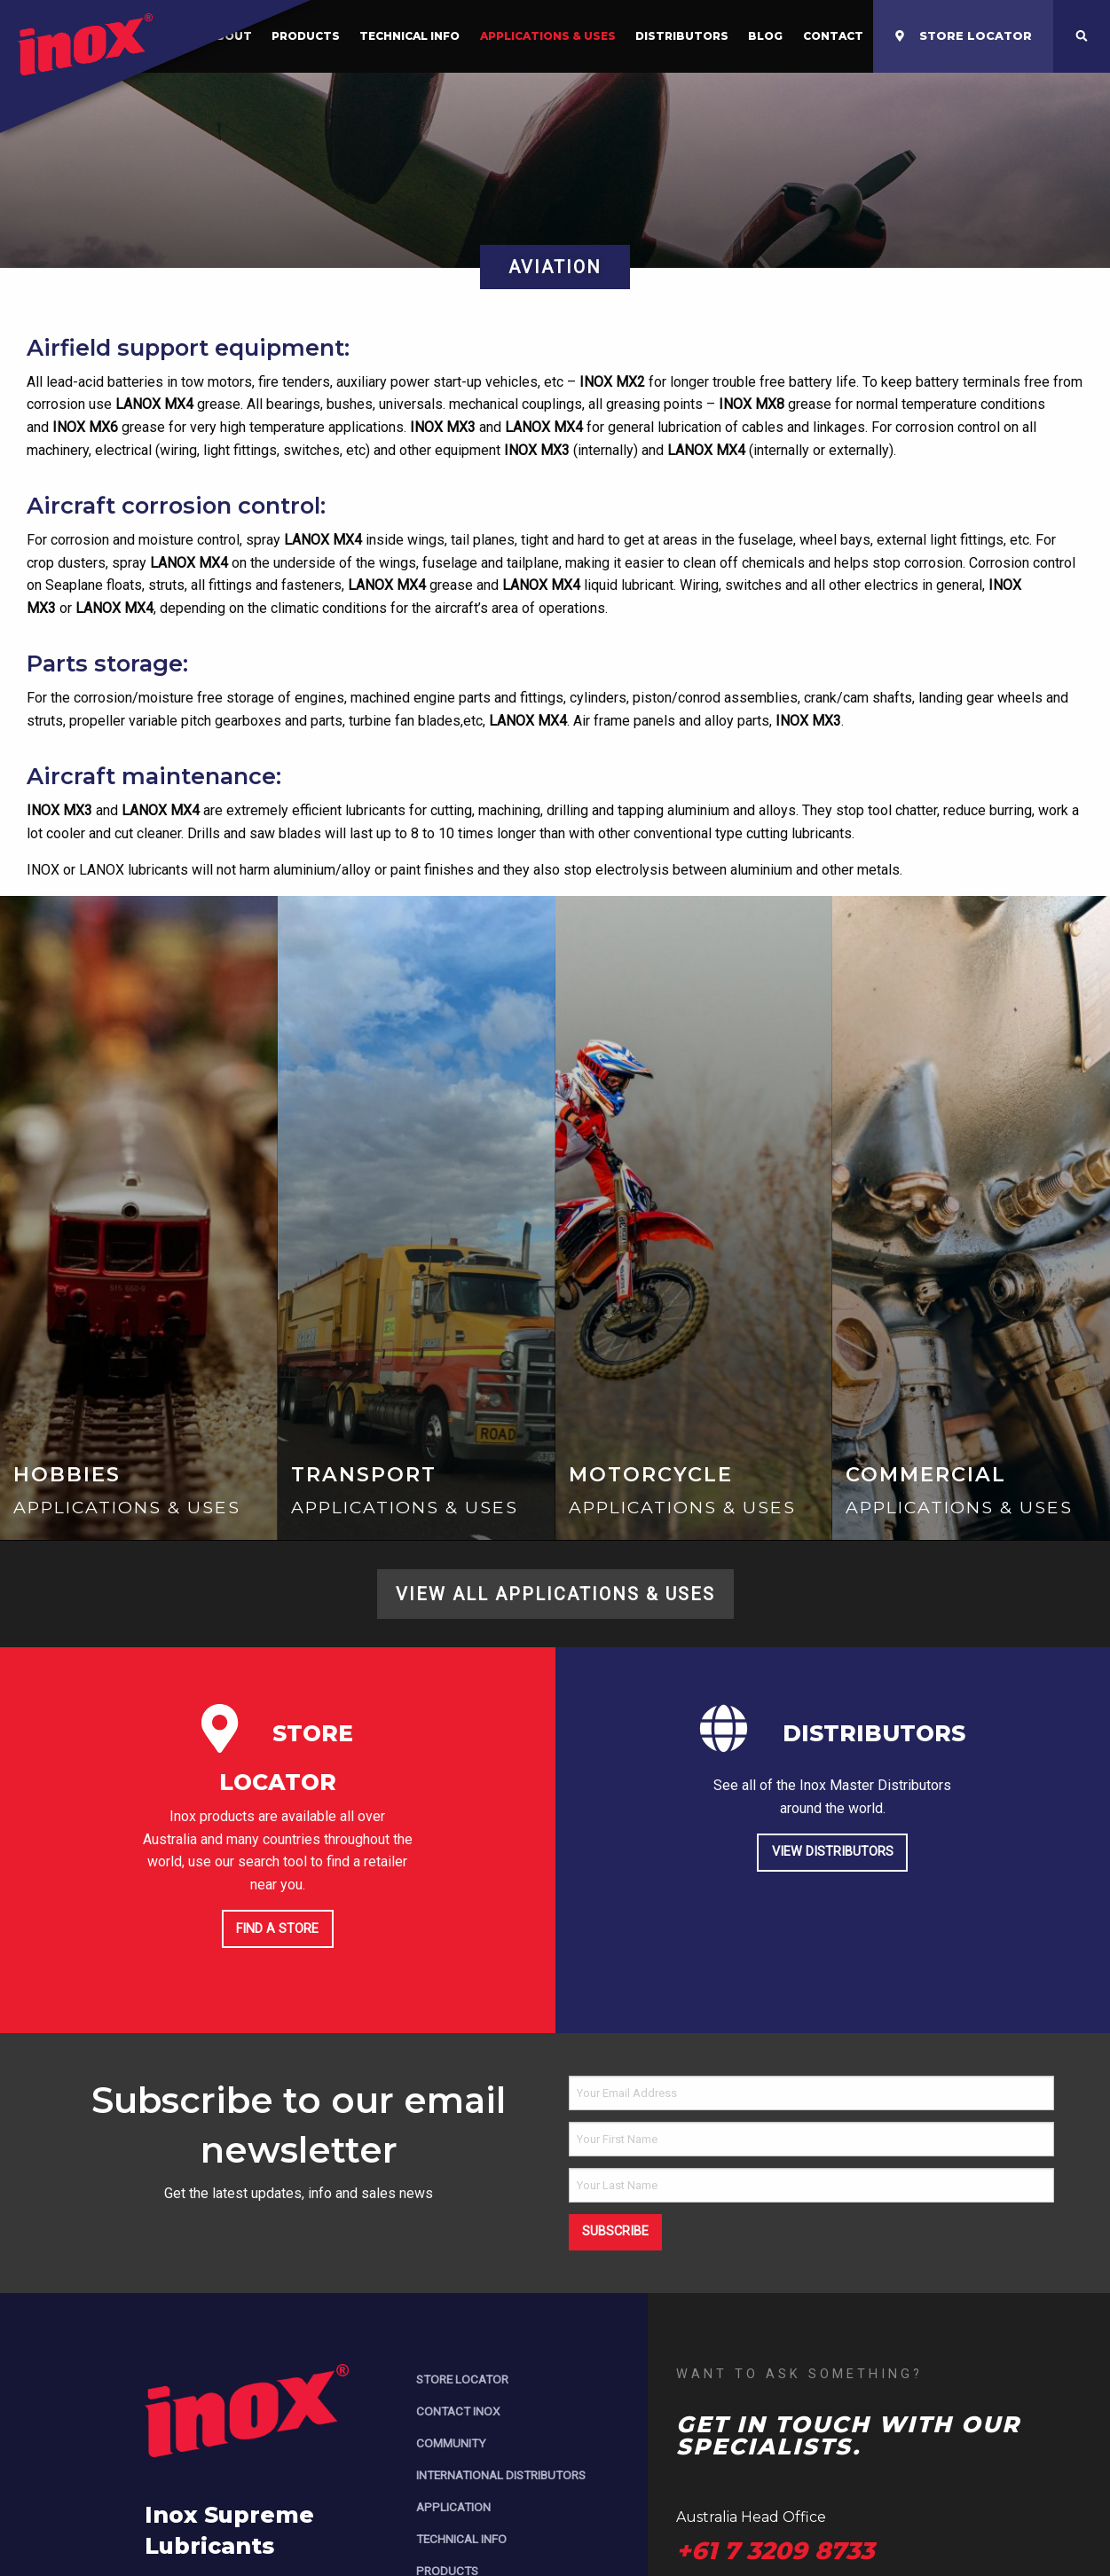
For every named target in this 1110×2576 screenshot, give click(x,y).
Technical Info (409, 36)
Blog (765, 36)
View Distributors (833, 1851)
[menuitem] (409, 36)
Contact (833, 36)
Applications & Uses (548, 36)
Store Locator (462, 2379)
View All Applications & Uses (555, 1594)
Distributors (681, 36)
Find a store (277, 1928)
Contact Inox (458, 2411)
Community (450, 2443)
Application (453, 2507)
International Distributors (501, 2475)
